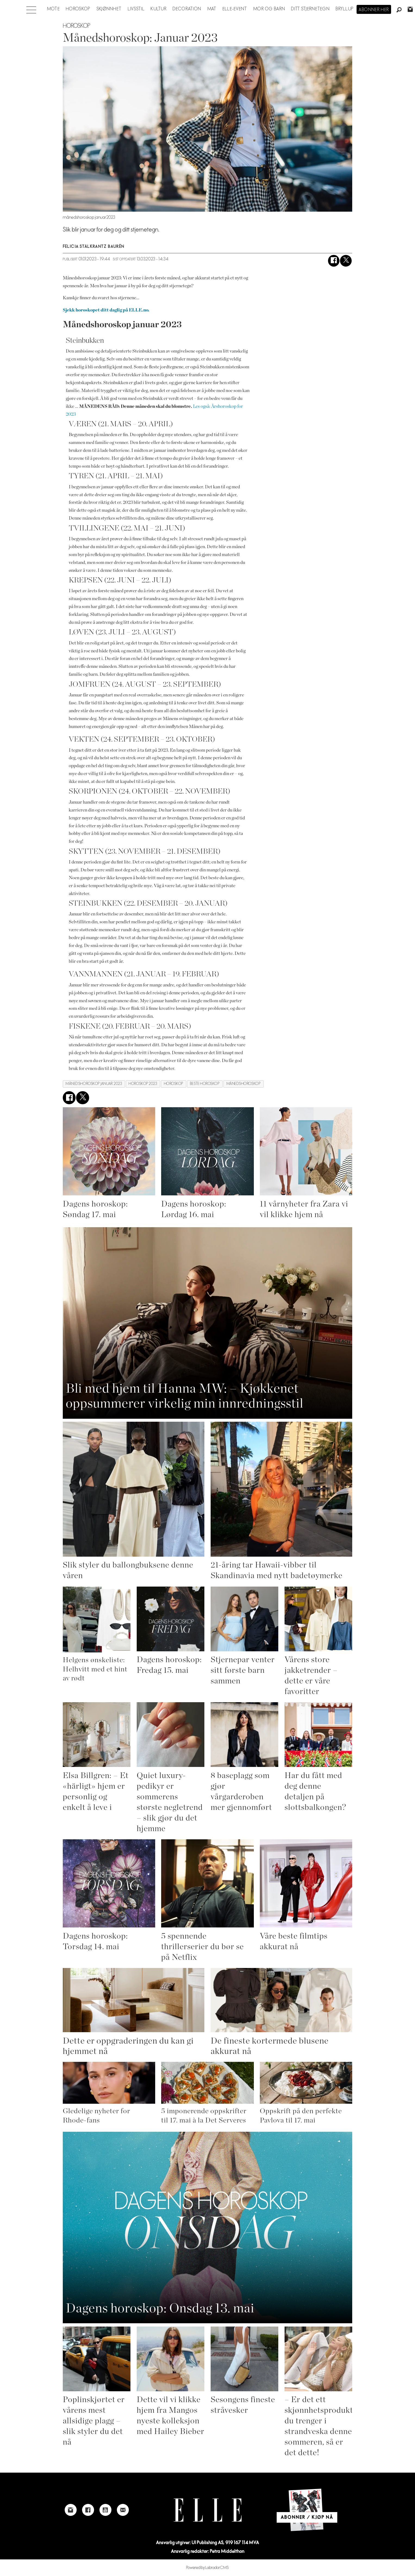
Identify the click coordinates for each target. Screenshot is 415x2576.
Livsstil (136, 9)
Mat (212, 9)
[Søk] (399, 10)
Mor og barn (269, 9)
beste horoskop (205, 1083)
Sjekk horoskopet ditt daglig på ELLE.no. (106, 310)
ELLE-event (235, 9)
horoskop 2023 (143, 1083)
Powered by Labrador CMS (207, 2567)
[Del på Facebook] (334, 261)
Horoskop (78, 9)
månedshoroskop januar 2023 (93, 1083)
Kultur (159, 9)
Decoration (187, 9)
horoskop (173, 1083)
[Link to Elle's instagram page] (71, 2510)
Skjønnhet (109, 9)
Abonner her (374, 10)
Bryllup (345, 9)
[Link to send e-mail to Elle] (123, 2510)
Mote (53, 9)
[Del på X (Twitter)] (346, 261)
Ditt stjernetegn (310, 9)
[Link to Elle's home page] (208, 2510)
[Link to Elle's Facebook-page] (88, 2510)
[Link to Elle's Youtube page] (105, 2510)
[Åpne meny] (31, 8)
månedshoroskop (243, 1083)
